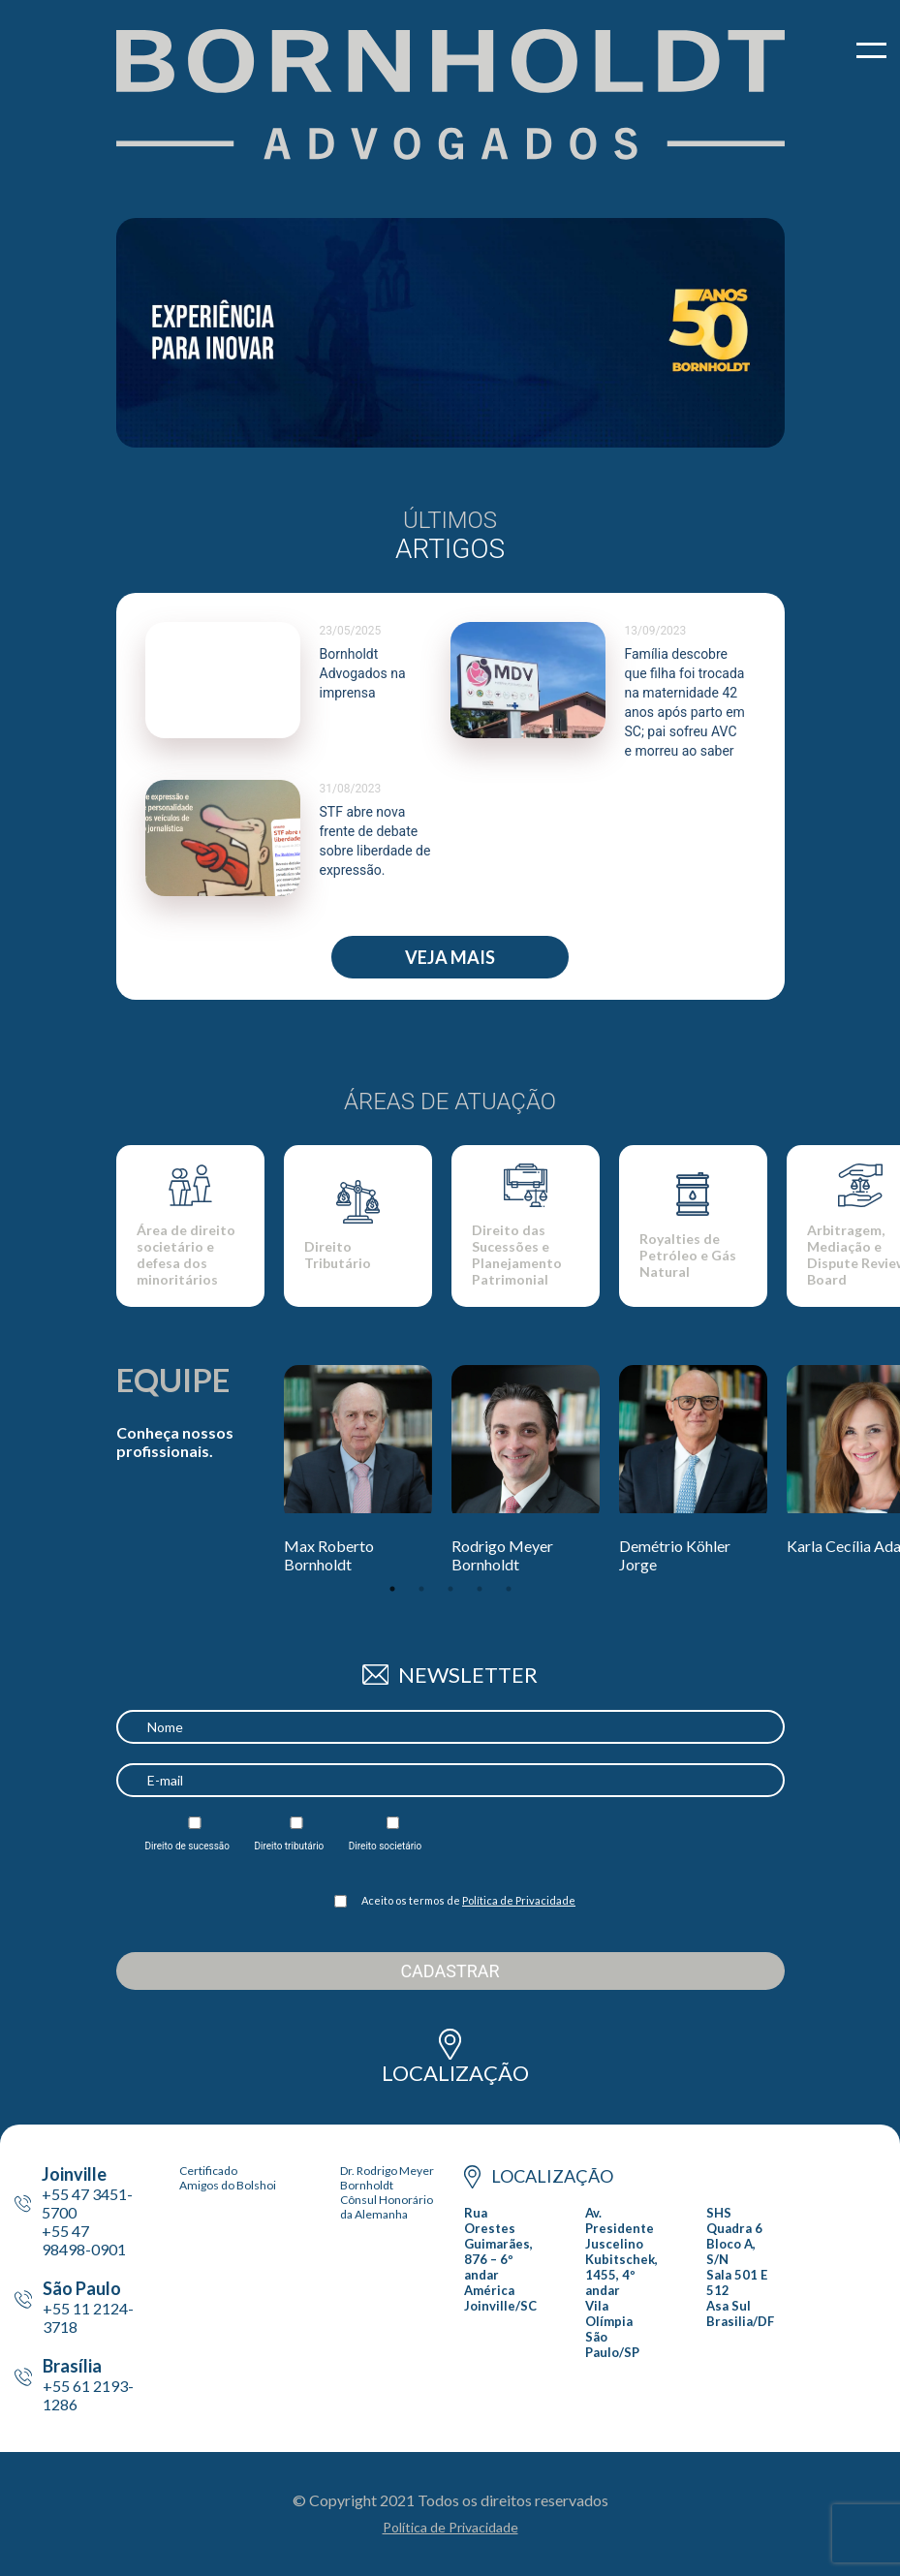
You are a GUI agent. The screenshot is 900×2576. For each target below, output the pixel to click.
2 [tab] (421, 1588)
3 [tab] (450, 1588)
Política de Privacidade (518, 1900)
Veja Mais (450, 957)
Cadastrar (449, 1971)
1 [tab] (392, 1588)
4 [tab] (479, 1588)
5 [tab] (508, 1588)
